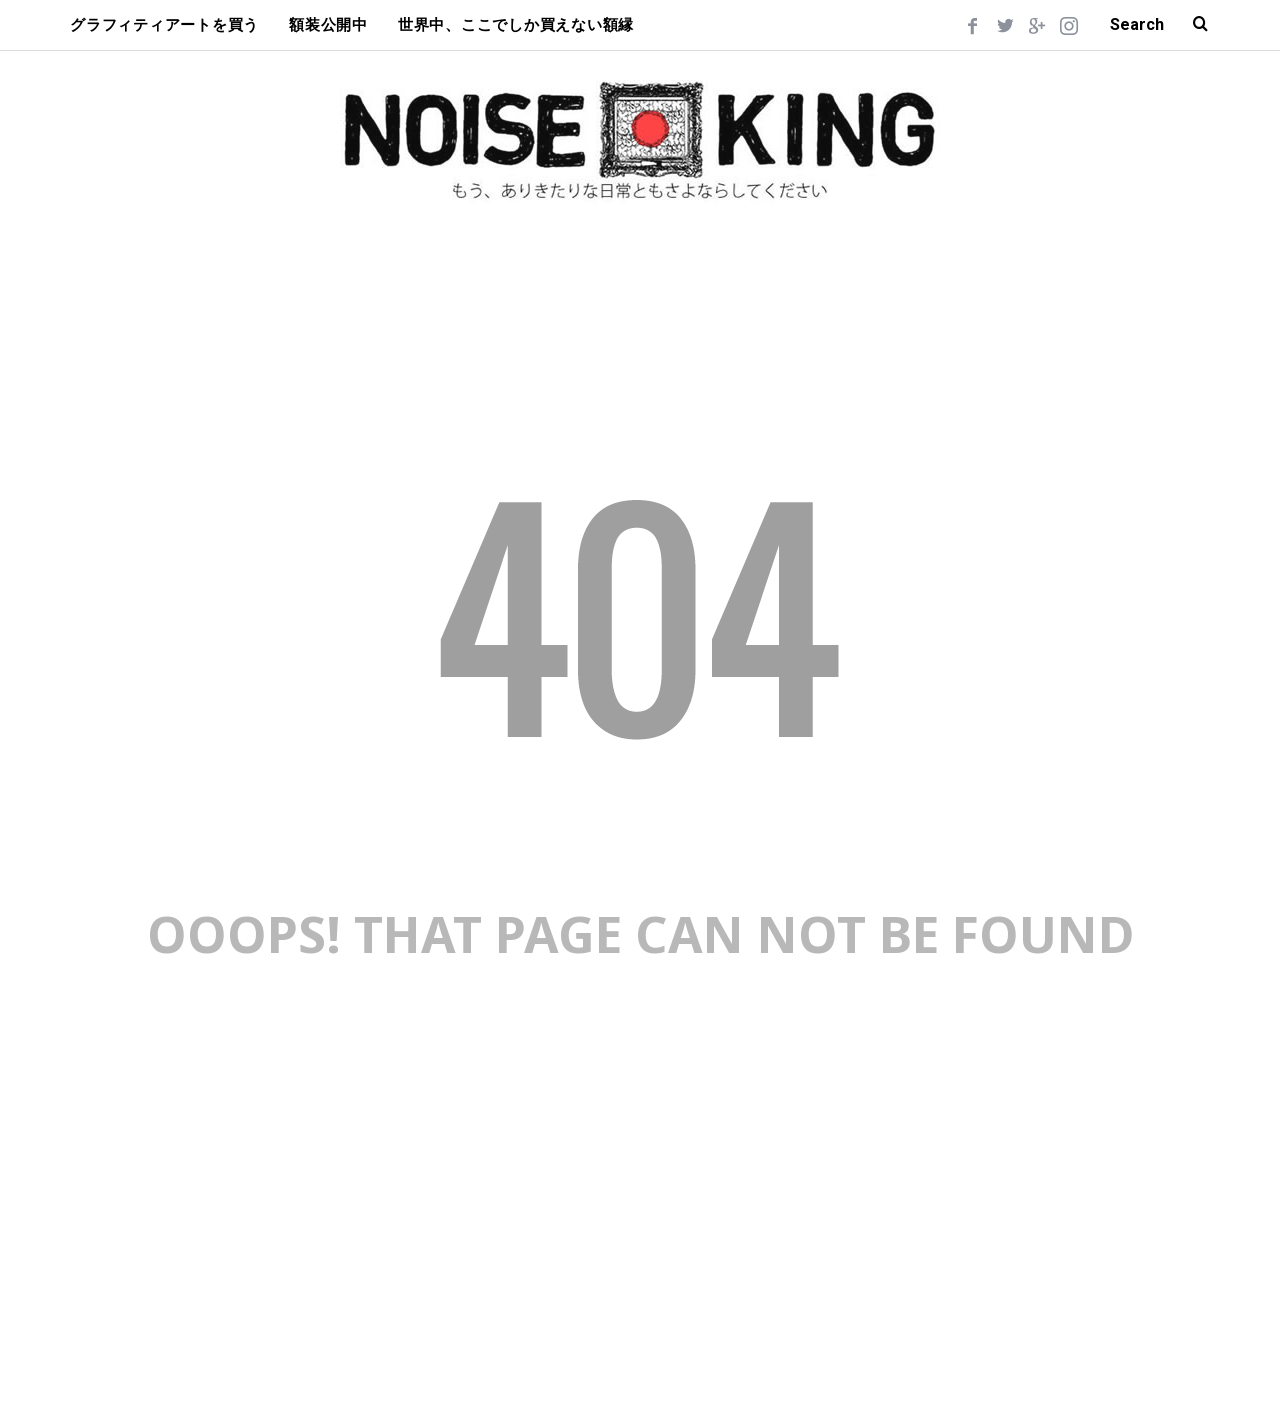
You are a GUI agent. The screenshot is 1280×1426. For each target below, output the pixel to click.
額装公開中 (328, 25)
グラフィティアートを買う (164, 25)
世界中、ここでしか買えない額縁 (516, 25)
